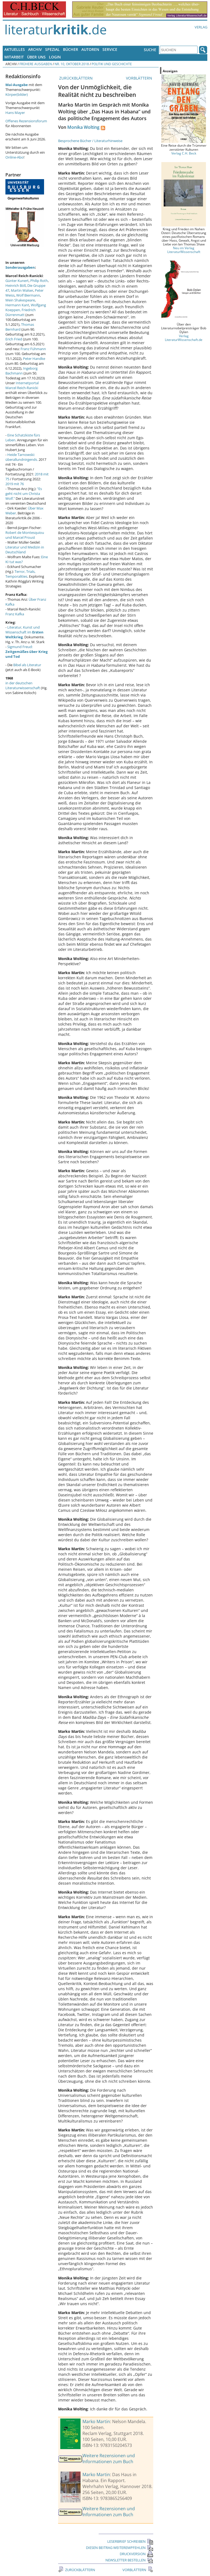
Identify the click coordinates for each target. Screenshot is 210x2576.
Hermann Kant (17, 305)
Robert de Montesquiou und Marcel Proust (24, 535)
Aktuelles (14, 49)
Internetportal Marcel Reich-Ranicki (22, 385)
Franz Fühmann (33, 348)
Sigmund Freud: (26, 651)
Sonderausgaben (20, 267)
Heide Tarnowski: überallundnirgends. (21, 457)
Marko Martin (96, 2421)
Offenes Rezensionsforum (26, 121)
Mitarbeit (14, 57)
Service (109, 49)
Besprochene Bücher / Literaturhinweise (90, 140)
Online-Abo (14, 157)
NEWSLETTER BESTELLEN (129, 2560)
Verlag (201, 27)
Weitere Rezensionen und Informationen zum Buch (108, 2459)
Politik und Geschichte (112, 64)
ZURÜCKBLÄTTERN (75, 78)
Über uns (36, 57)
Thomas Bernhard (19, 327)
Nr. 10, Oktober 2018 (72, 64)
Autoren (90, 49)
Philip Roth (39, 280)
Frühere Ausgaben (35, 64)
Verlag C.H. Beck (183, 153)
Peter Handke (34, 358)
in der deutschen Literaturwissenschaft (22, 685)
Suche (150, 49)
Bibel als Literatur (27, 664)
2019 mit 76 (14, 483)
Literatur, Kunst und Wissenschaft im (24, 632)
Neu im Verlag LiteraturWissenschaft (183, 250)
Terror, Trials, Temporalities (20, 574)
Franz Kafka (14, 614)
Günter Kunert (17, 280)
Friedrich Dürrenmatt (20, 312)
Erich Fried (13, 339)
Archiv (35, 49)
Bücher (70, 49)
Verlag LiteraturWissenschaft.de (183, 338)
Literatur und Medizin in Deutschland (24, 549)
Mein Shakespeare (20, 300)
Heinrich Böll (15, 285)
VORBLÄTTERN (139, 78)
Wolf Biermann (28, 295)
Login (55, 57)
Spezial (52, 49)
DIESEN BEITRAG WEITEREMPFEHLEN (119, 2547)
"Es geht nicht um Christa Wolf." (23, 493)
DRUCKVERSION (136, 2553)
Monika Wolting (83, 127)
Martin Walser (22, 290)
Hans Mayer (15, 112)
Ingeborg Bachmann (21, 371)
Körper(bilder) (16, 94)
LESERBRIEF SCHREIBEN (130, 2541)
